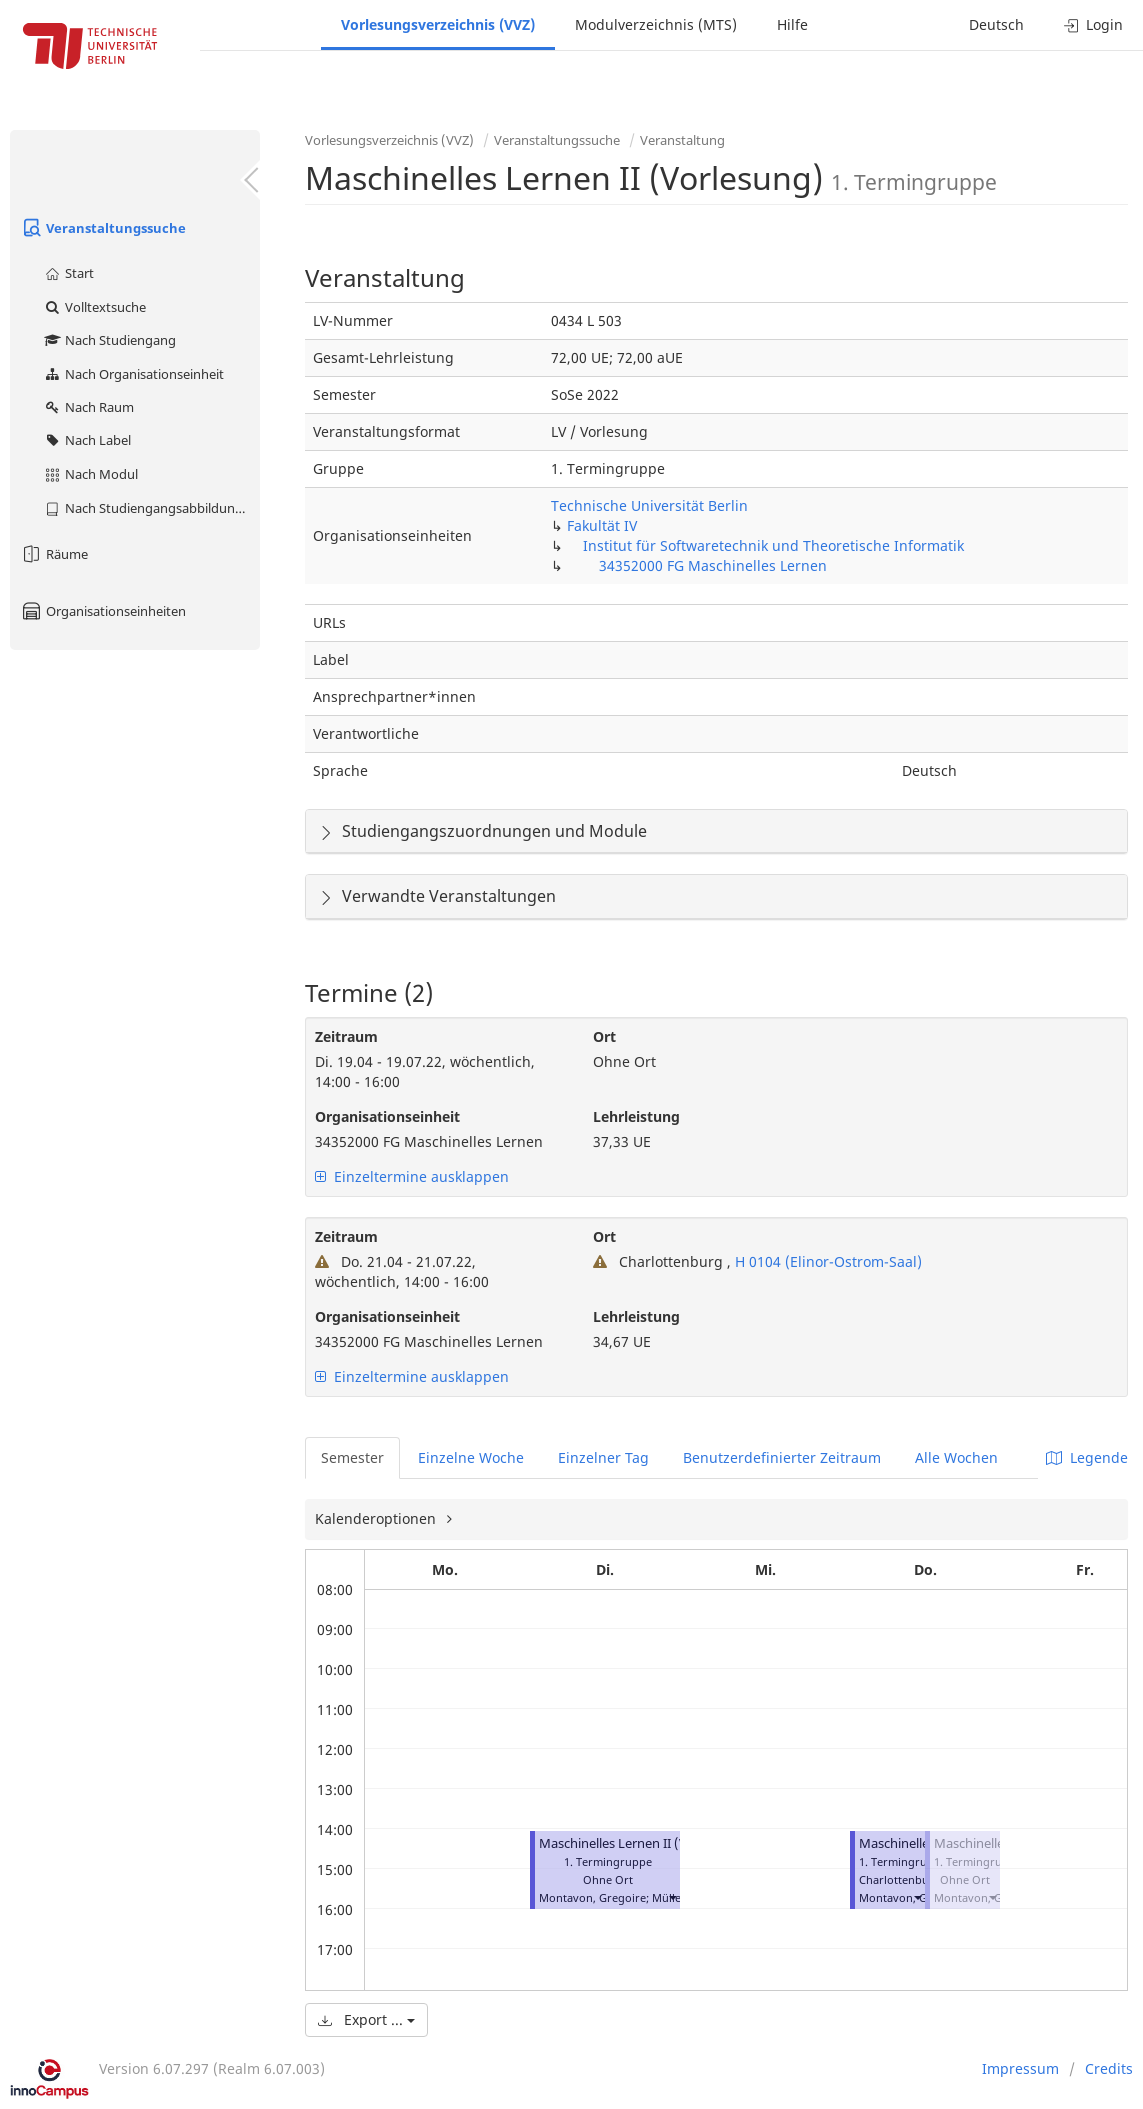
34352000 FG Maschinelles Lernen (713, 565)
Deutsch (996, 24)
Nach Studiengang (109, 340)
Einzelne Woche (471, 1457)
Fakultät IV (602, 525)
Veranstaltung (682, 140)
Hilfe (792, 24)
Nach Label (87, 440)
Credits (1109, 2068)
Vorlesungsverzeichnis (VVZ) (438, 24)
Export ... (366, 2019)
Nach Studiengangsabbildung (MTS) (151, 508)
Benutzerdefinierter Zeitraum (782, 1457)
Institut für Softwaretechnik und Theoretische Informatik (773, 545)
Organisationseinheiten (103, 611)
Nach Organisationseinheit (133, 374)
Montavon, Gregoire (592, 1897)
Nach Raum (88, 407)
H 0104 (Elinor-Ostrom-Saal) (826, 1261)
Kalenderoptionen (377, 1518)
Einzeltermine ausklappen (412, 1176)
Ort (604, 1036)
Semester (352, 1457)
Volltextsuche (94, 307)
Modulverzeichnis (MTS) (656, 24)
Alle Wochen (956, 1457)
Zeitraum (346, 1036)
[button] (672, 1897)
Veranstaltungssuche (103, 228)
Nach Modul (90, 474)
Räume (54, 554)
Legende (1087, 1457)
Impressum (1020, 2068)
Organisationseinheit (387, 1116)
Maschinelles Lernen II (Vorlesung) (642, 1843)
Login (1093, 24)
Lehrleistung (636, 1116)
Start (68, 273)
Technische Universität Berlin (649, 505)
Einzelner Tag (603, 1457)
